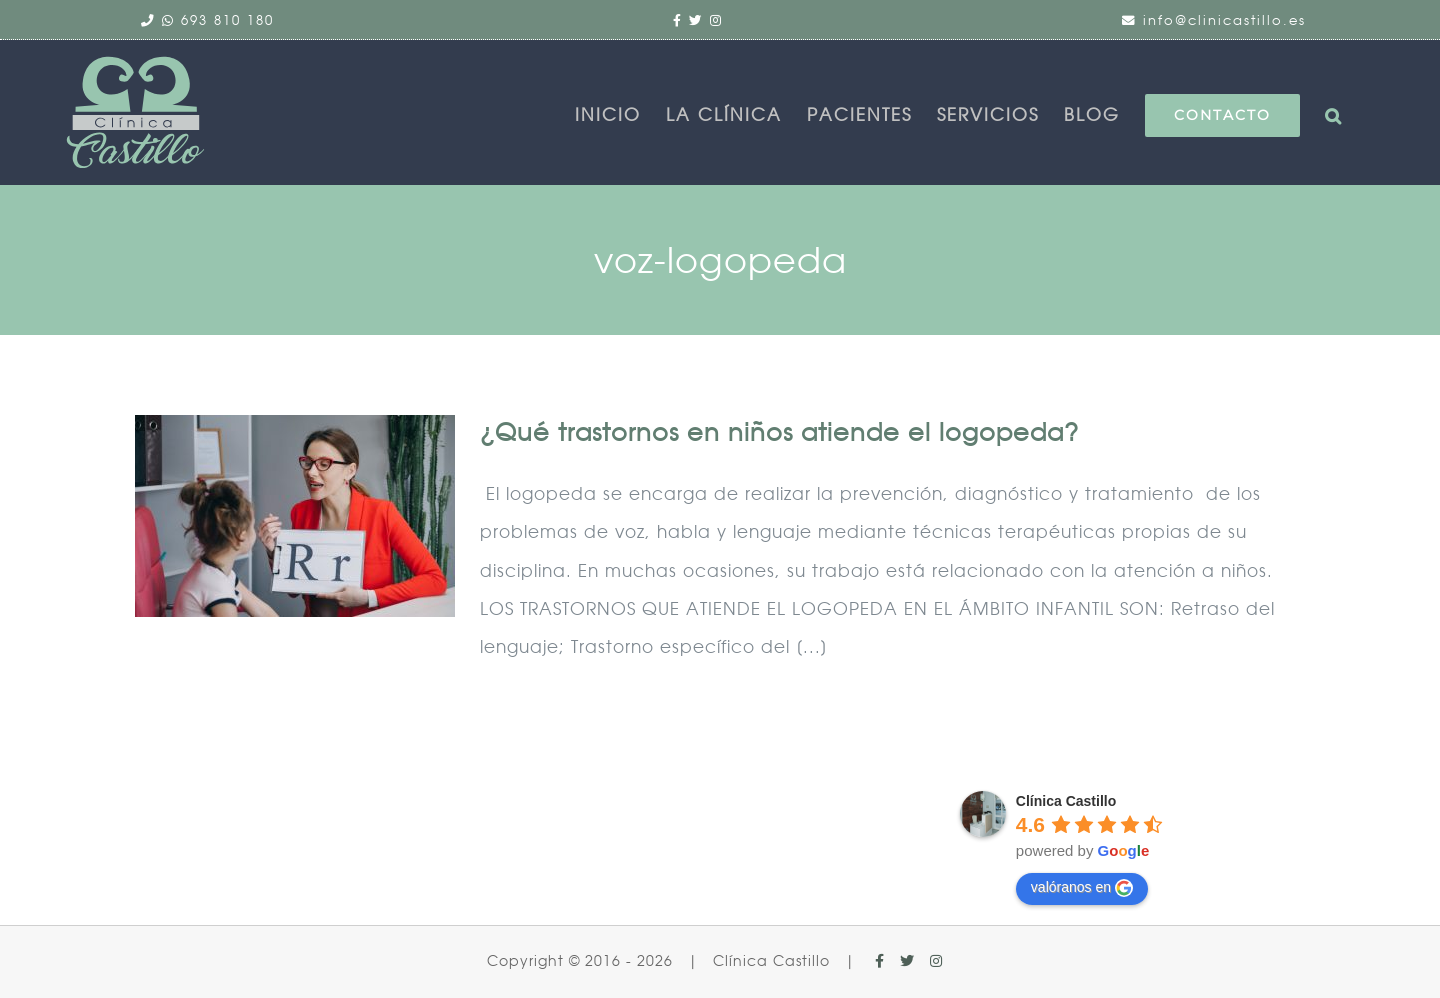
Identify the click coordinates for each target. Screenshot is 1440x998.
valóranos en (1082, 888)
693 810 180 (227, 20)
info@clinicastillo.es (1224, 20)
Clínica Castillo (1066, 801)
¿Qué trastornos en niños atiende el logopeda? (779, 432)
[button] (1340, 115)
